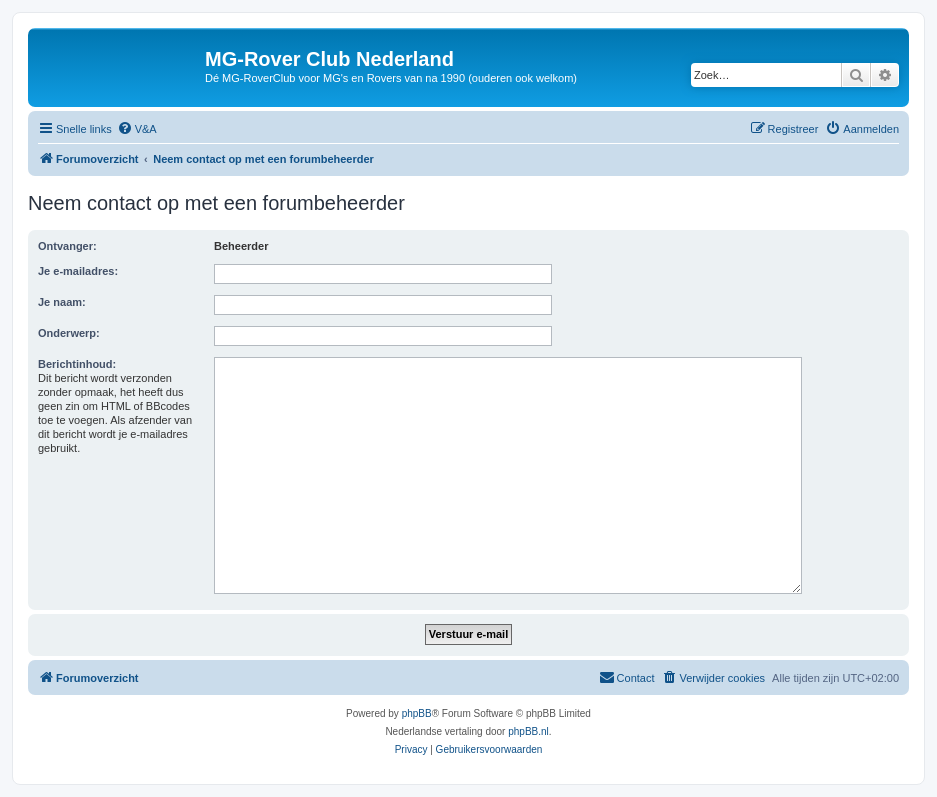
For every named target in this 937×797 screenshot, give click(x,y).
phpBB (417, 713)
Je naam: (62, 302)
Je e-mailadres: (78, 271)
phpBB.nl (528, 731)
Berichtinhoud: (77, 364)
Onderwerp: (69, 333)
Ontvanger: (67, 246)
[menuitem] (137, 129)
